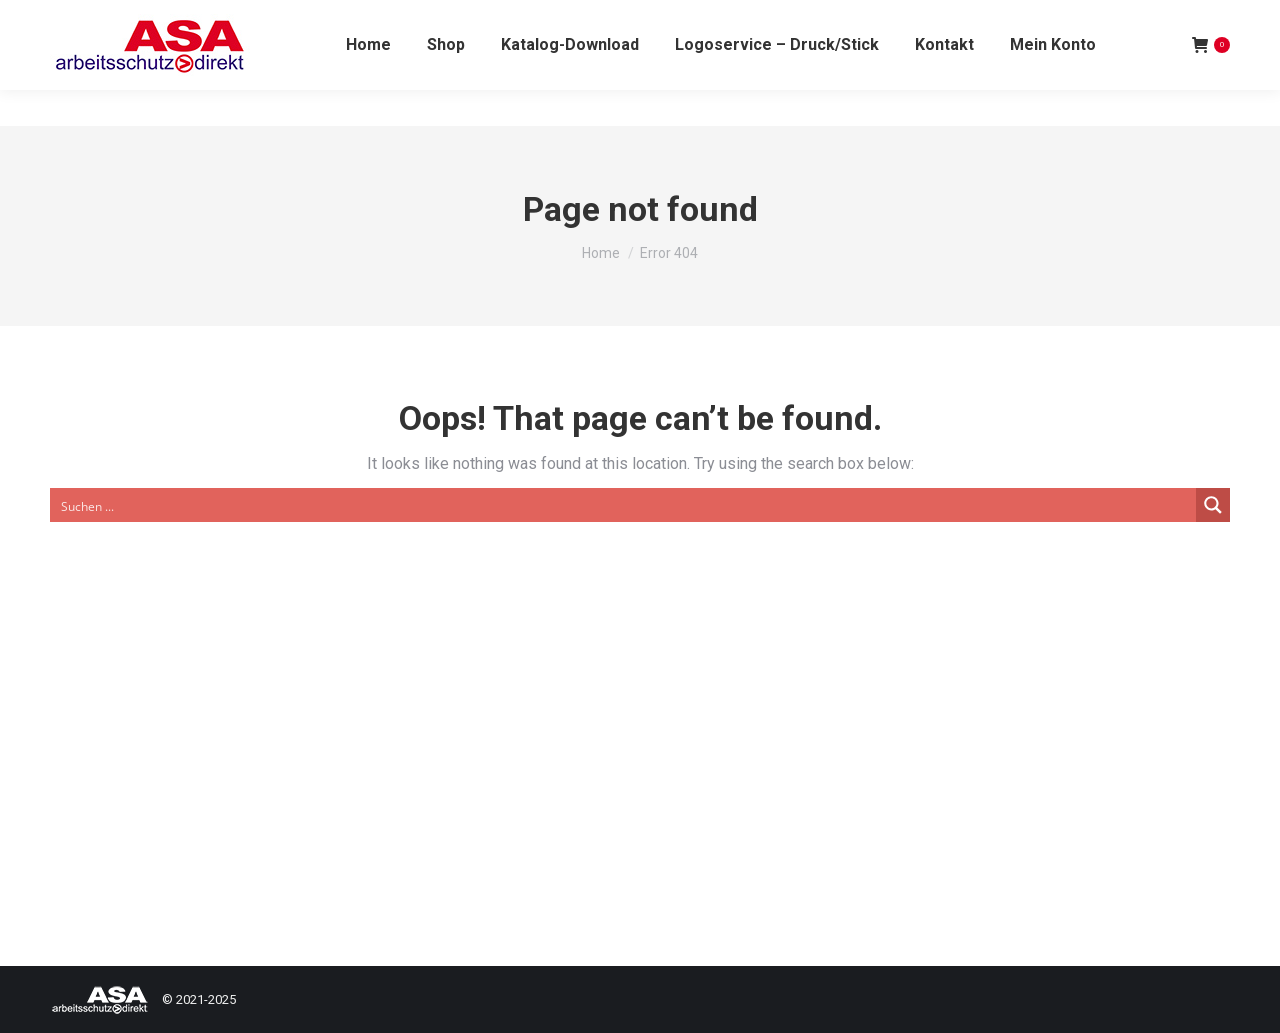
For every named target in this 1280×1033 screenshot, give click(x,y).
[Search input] (624, 505)
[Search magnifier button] (1213, 505)
